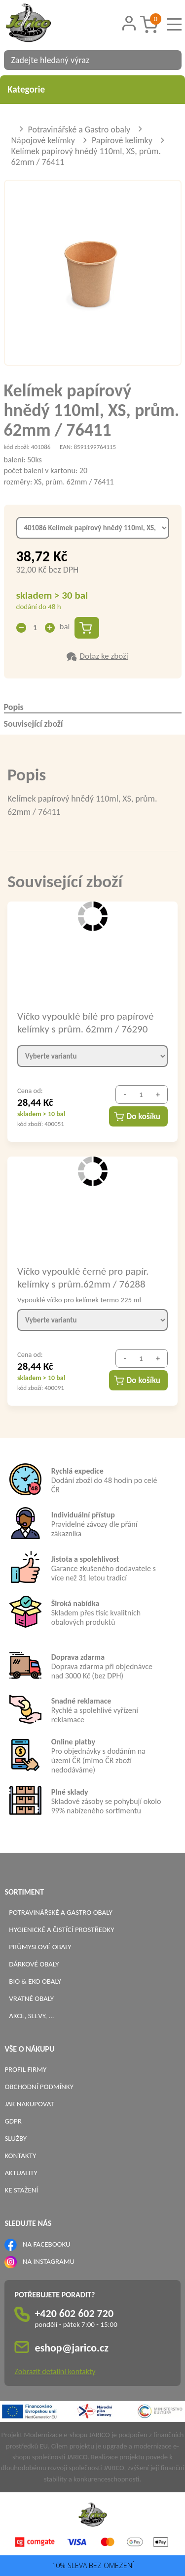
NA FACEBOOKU (47, 2244)
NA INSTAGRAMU (48, 2261)
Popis (14, 707)
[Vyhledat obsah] (169, 60)
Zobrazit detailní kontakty (54, 2371)
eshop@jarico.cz (72, 2347)
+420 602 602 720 (74, 2313)
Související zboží (33, 723)
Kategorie (92, 89)
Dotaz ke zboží (103, 656)
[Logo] (41, 24)
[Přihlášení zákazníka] (129, 23)
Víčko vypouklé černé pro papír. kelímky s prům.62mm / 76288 (82, 1277)
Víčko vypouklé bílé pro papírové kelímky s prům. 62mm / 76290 (85, 1022)
